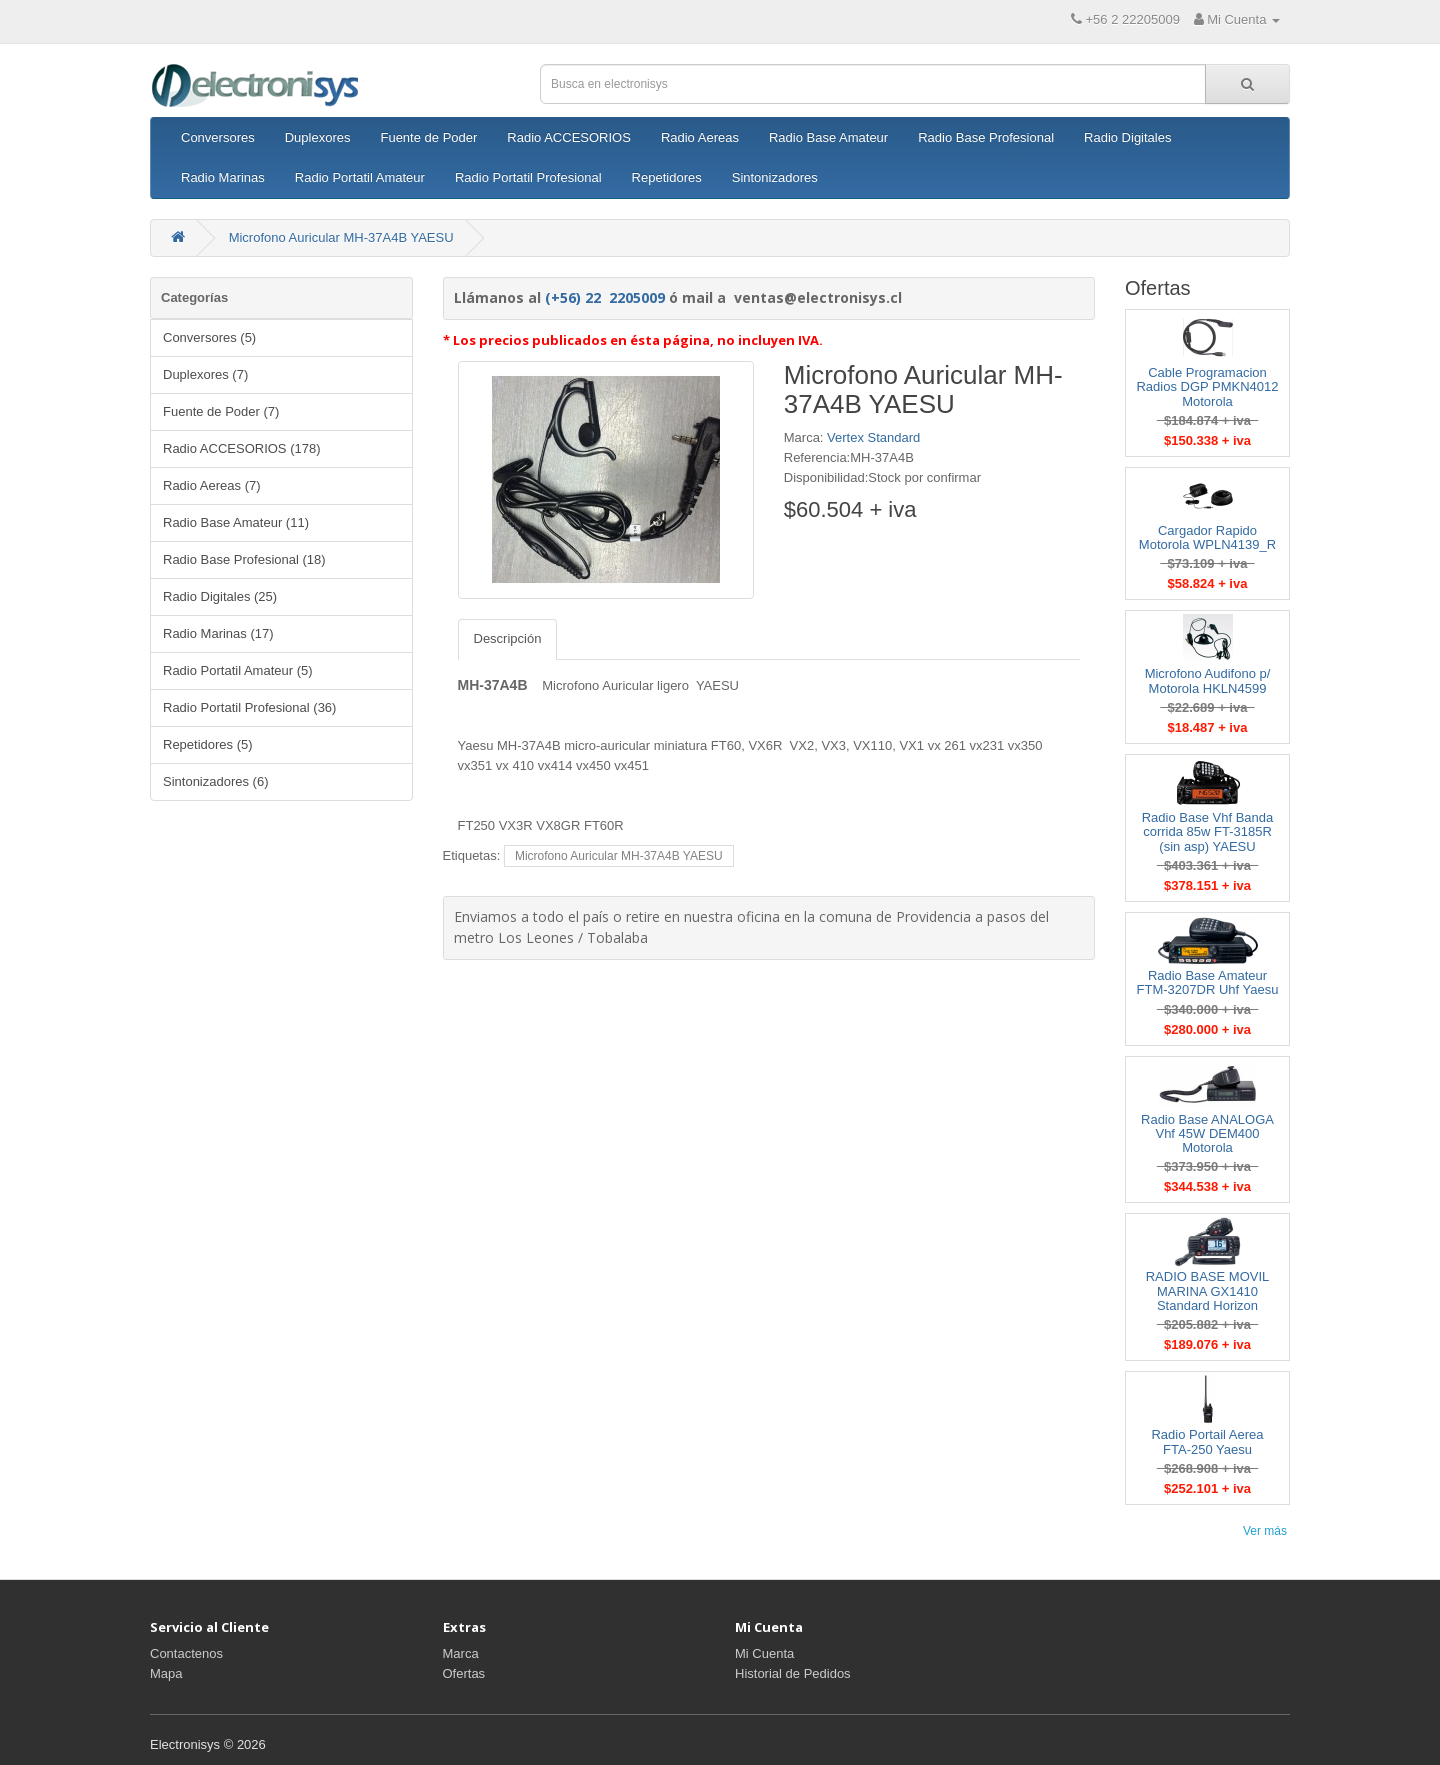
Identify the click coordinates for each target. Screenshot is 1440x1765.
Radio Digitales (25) (220, 596)
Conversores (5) (209, 337)
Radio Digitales (1127, 137)
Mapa (166, 1673)
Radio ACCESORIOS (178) (242, 448)
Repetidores (667, 177)
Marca (461, 1653)
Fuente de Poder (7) (221, 411)
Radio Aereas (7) (212, 485)
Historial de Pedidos (793, 1673)
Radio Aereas (700, 137)
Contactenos (186, 1653)
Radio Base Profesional (986, 137)
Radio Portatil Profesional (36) (249, 707)
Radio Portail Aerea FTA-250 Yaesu (1207, 1441)
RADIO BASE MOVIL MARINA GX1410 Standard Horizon (1208, 1291)
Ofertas (464, 1673)
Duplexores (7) (205, 374)
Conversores (218, 137)
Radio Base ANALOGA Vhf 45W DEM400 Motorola (1207, 1134)
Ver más (1265, 1531)
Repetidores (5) (208, 744)
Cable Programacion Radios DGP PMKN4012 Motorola (1207, 387)
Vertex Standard (873, 437)
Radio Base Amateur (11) (236, 522)
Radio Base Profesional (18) (244, 559)
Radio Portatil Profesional (528, 177)
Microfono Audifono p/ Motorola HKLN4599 (1208, 680)
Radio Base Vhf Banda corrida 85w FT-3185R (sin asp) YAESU (1208, 832)
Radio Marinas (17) (218, 633)
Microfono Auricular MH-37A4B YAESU (341, 237)
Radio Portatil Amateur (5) (238, 670)
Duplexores (318, 137)
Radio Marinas (223, 177)
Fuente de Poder (428, 137)
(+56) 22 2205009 (605, 297)
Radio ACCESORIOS (569, 137)
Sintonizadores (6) (216, 781)
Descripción (508, 638)
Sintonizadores (775, 177)
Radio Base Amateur (828, 137)
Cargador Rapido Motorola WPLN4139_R (1207, 537)
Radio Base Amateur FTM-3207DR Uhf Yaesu (1208, 982)
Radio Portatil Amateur (360, 177)
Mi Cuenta (764, 1653)
